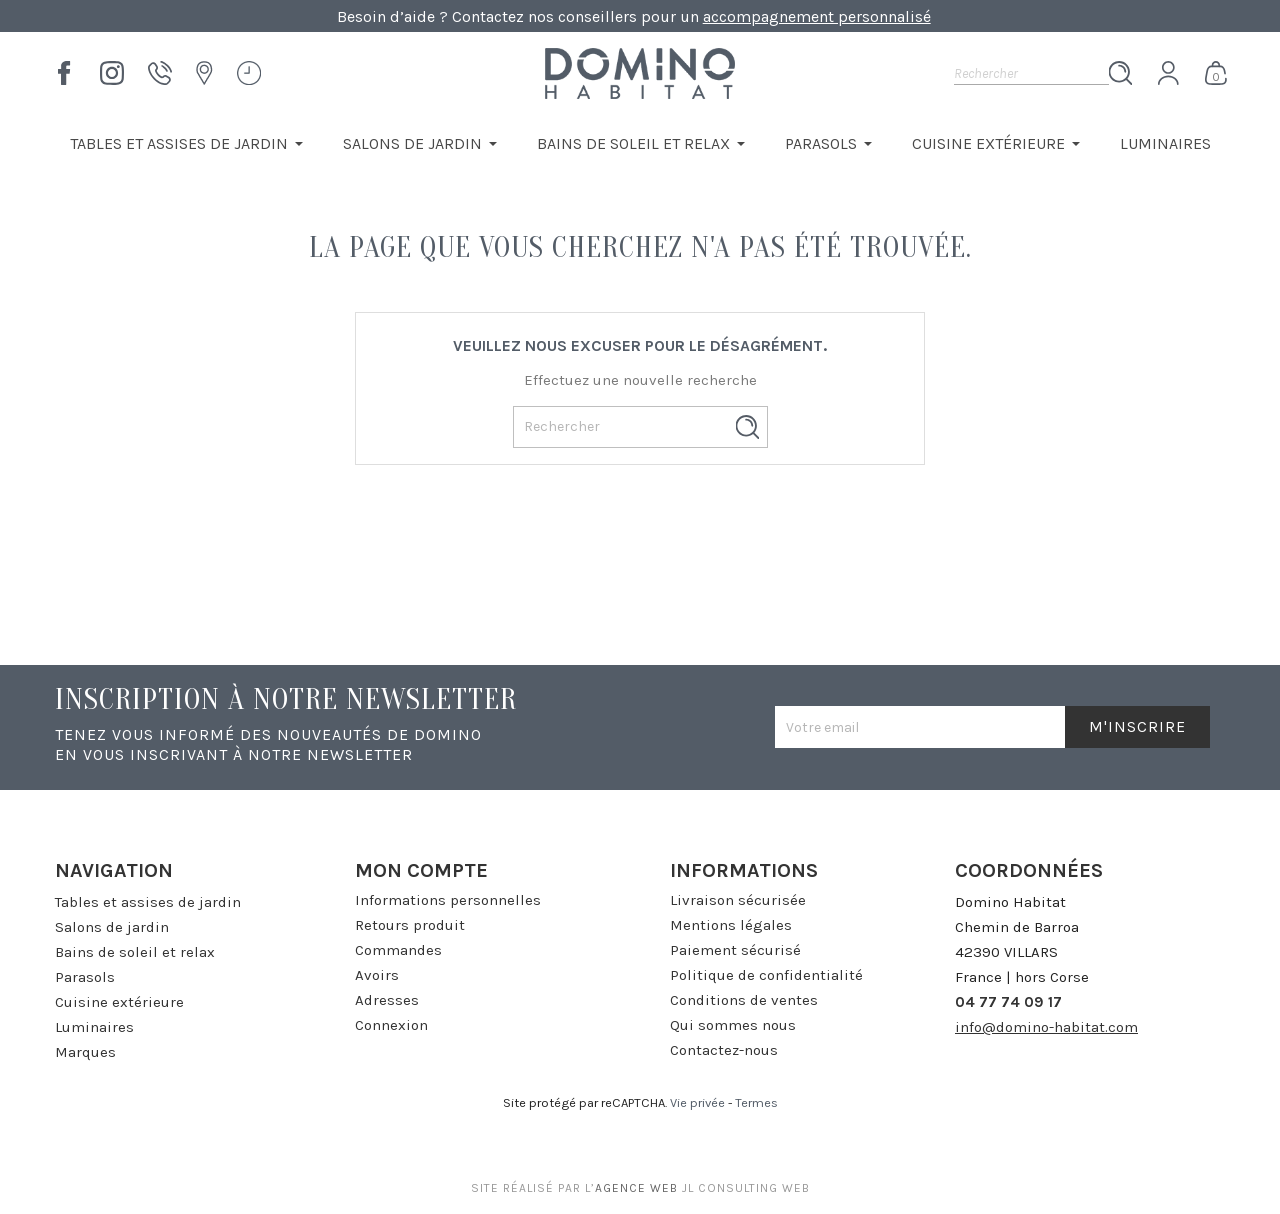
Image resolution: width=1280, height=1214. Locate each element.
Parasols (85, 977)
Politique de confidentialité (766, 975)
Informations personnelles (448, 900)
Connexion (391, 1025)
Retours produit (410, 925)
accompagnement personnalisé (817, 16)
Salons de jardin (112, 927)
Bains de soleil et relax (135, 952)
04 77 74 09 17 (1008, 1002)
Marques (85, 1052)
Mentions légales (731, 925)
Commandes (398, 950)
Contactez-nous (724, 1050)
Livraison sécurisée (738, 900)
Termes (756, 1102)
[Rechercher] (1031, 73)
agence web (636, 1188)
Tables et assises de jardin (148, 902)
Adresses (387, 1000)
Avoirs (377, 975)
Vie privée (697, 1102)
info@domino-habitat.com (1046, 1027)
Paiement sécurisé (735, 950)
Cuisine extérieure (119, 1002)
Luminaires (94, 1027)
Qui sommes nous (733, 1025)
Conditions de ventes (744, 1000)
